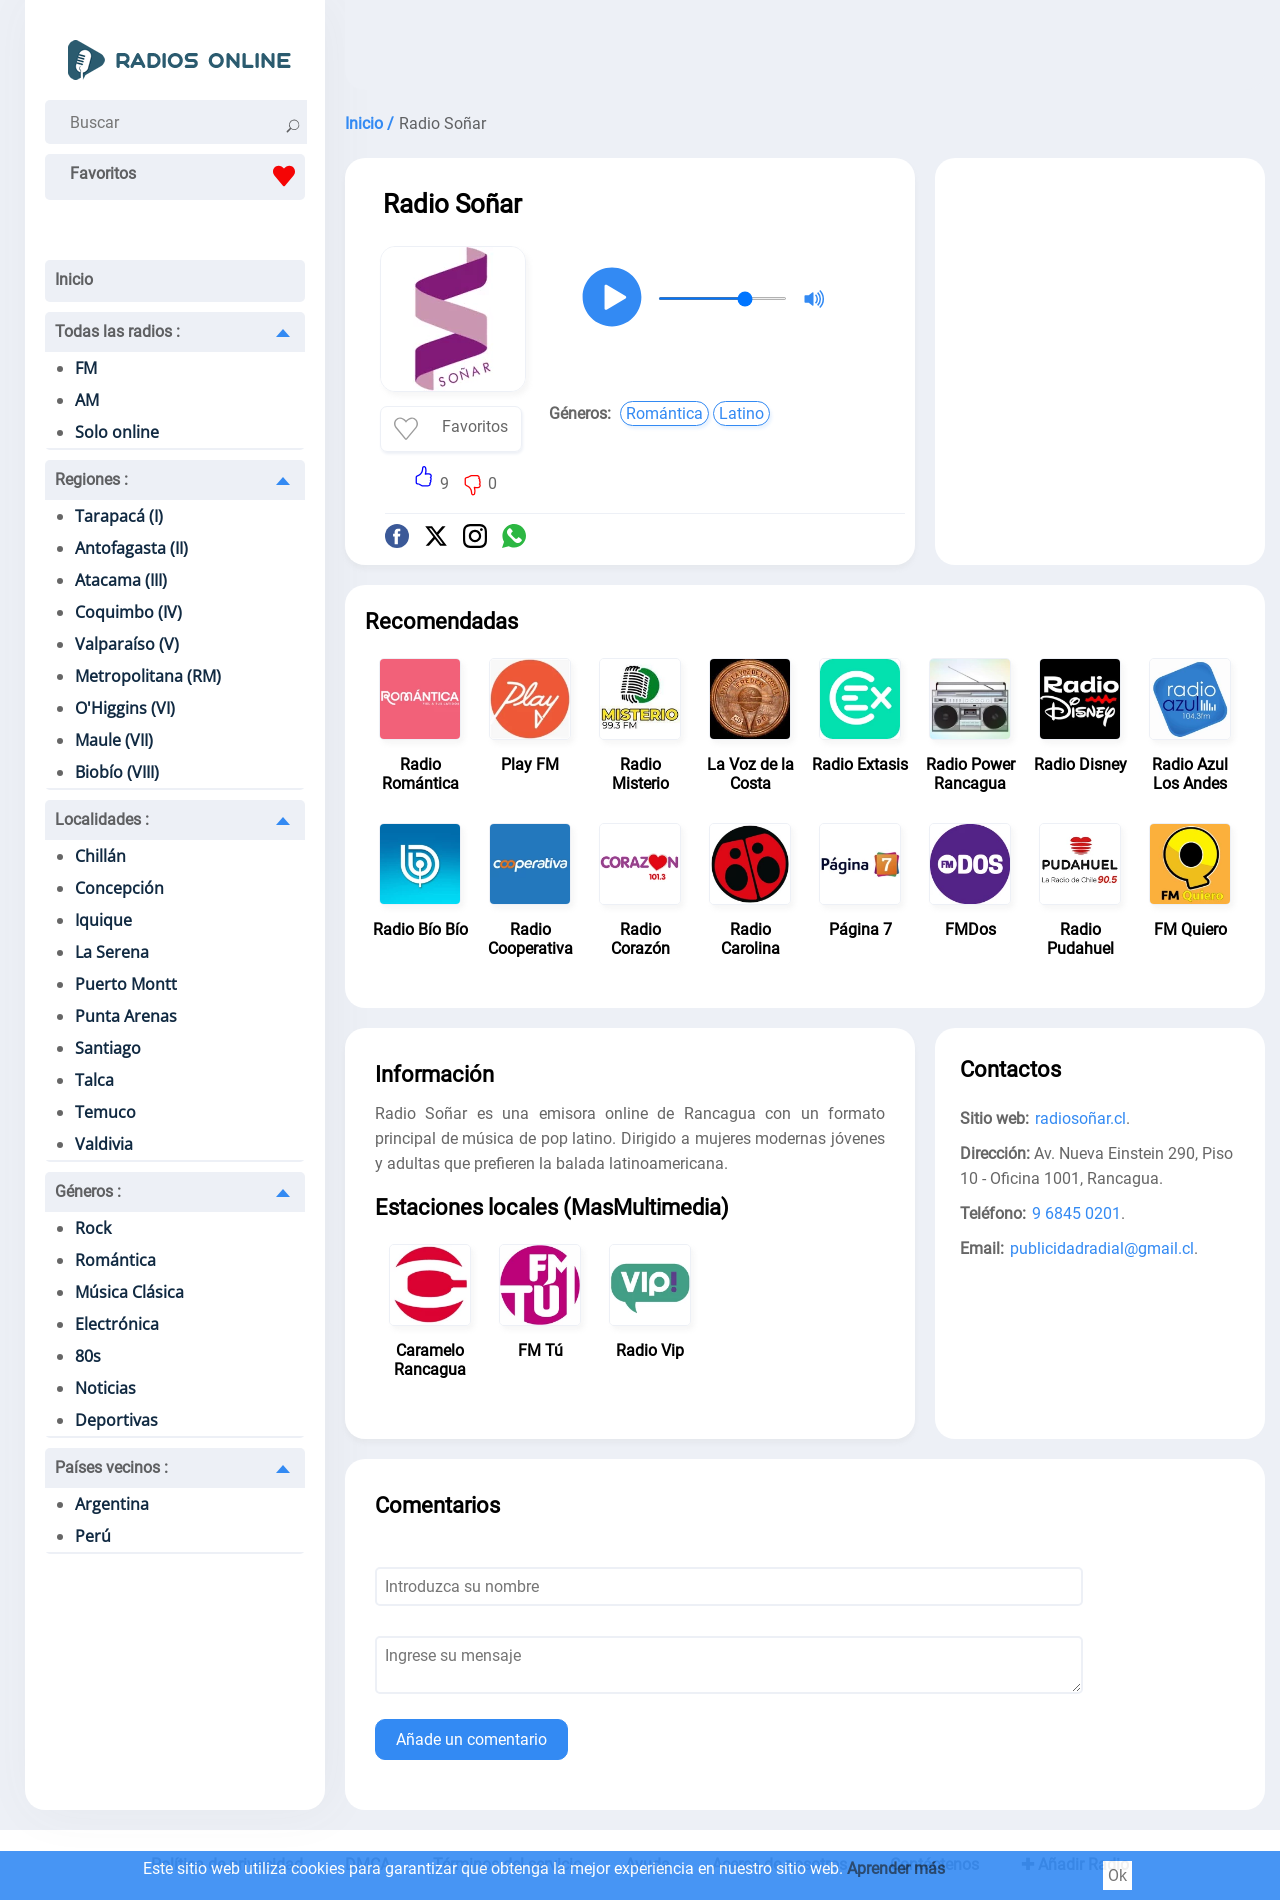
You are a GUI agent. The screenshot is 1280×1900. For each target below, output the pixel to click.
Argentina (112, 1504)
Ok (1117, 1875)
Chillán (100, 856)
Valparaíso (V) (127, 644)
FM (86, 368)
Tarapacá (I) (119, 516)
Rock (93, 1228)
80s (88, 1356)
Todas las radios (117, 331)
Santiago (108, 1048)
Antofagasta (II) (131, 548)
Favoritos (187, 176)
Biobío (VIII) (117, 772)
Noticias (105, 1388)
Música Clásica (129, 1292)
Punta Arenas (126, 1016)
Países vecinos (111, 1467)
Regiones (91, 479)
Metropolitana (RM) (148, 676)
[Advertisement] (805, 50)
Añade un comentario (471, 1739)
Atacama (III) (121, 580)
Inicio (74, 279)
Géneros (88, 1191)
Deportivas (116, 1420)
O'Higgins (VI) (125, 708)
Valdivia (104, 1144)
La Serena (112, 952)
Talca (94, 1080)
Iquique (103, 920)
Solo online (117, 432)
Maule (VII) (114, 740)
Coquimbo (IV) (128, 612)
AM (87, 400)
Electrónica (117, 1324)
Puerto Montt (126, 984)
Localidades (102, 819)
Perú (93, 1536)
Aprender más (896, 1868)
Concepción (119, 888)
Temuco (105, 1112)
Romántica (115, 1260)
